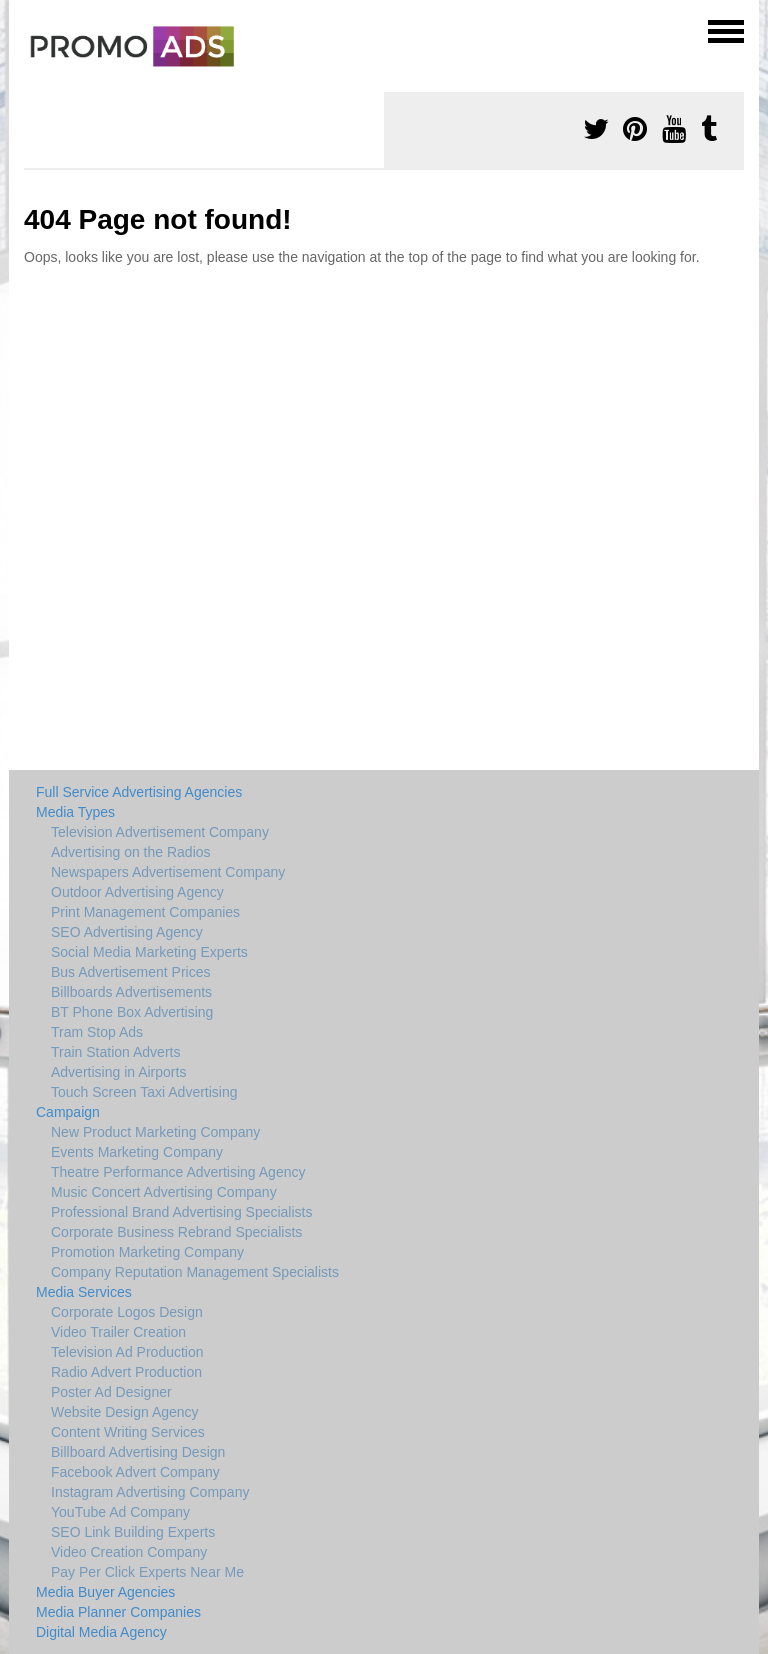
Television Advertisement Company (160, 832)
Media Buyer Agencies (105, 1592)
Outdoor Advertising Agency (137, 892)
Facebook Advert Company (135, 1472)
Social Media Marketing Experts (149, 952)
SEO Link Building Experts (133, 1532)
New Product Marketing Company (155, 1132)
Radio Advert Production (126, 1372)
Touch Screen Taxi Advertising (144, 1092)
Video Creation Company (129, 1552)
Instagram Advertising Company (150, 1492)
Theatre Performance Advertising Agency (178, 1172)
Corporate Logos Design (127, 1312)
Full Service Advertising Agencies (139, 792)
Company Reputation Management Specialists (195, 1272)
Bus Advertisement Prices (131, 972)
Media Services (84, 1292)
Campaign (68, 1112)
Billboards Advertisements (131, 992)
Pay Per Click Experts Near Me (147, 1572)
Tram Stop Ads (97, 1032)
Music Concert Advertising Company (164, 1192)
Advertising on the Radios (131, 852)
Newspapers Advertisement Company (168, 872)
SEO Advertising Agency (127, 932)
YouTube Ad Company (120, 1512)
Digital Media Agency (101, 1632)
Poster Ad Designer (111, 1392)
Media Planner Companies (118, 1612)
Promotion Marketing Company (147, 1252)
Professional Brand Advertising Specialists (181, 1212)
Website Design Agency (125, 1412)
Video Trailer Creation (118, 1332)
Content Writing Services (128, 1432)
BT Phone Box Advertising (132, 1012)
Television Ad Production (127, 1352)
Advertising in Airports (118, 1072)
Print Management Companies (145, 912)
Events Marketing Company (137, 1152)
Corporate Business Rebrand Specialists (176, 1232)
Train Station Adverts (115, 1052)
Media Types (75, 812)
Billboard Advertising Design (138, 1452)
